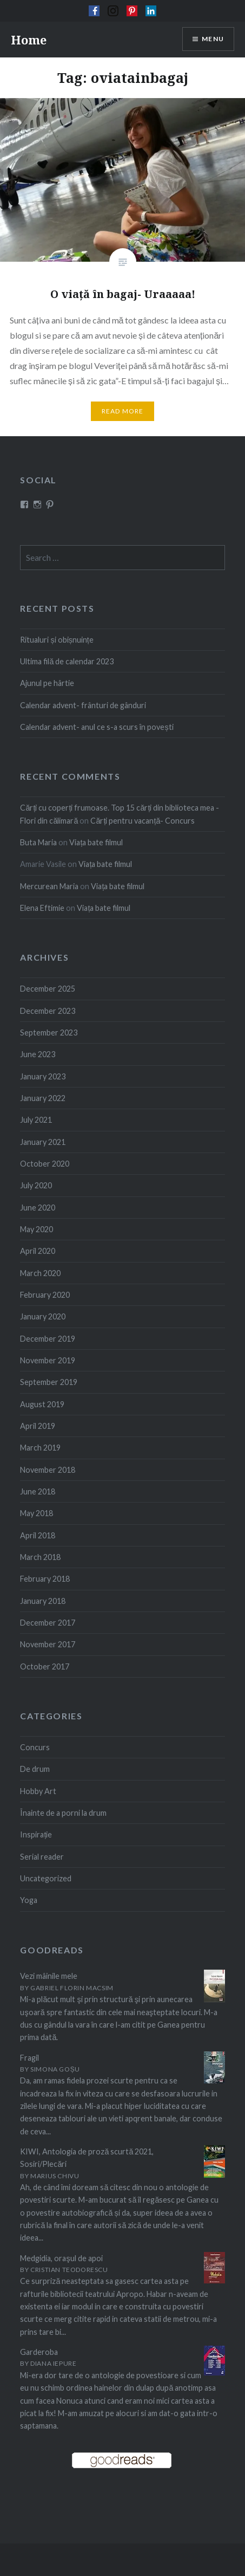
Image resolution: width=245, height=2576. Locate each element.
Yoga (28, 1900)
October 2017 (44, 1666)
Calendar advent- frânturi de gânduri (83, 705)
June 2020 (37, 1207)
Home (29, 39)
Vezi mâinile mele (48, 1975)
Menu (213, 39)
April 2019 (37, 1426)
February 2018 (45, 1578)
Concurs (35, 1747)
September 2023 (48, 1032)
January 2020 (42, 1316)
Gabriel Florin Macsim (72, 1988)
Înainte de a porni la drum (63, 1812)
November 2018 (47, 1469)
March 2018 (40, 1557)
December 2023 (47, 1010)
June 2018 (37, 1491)
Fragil (29, 2057)
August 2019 (42, 1404)
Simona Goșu (55, 2069)
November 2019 (47, 1360)
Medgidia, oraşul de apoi (61, 2258)
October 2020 (44, 1163)
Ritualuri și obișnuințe (56, 639)
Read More (123, 411)
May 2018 (36, 1513)
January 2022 (42, 1098)
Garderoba (39, 2352)
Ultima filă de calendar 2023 (67, 661)
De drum (35, 1769)
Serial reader (42, 1856)
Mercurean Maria (49, 886)
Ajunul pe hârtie (47, 683)
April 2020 (37, 1250)
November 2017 (47, 1644)
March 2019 (40, 1447)
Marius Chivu (54, 2176)
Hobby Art (38, 1791)
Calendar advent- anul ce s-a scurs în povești (96, 727)
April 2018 (37, 1535)
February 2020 (45, 1294)
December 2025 (47, 988)
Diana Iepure (53, 2363)
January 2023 (42, 1076)
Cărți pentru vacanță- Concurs (142, 820)
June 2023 (37, 1054)
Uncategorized (45, 1878)
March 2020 (40, 1273)
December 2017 (47, 1622)
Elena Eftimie (42, 907)
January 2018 (42, 1601)
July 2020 (36, 1185)
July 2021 (36, 1119)
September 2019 (48, 1382)
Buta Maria (38, 842)
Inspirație (36, 1834)
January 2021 (42, 1142)
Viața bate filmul (96, 842)
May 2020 (36, 1229)
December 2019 (47, 1338)
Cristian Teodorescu (69, 2270)
